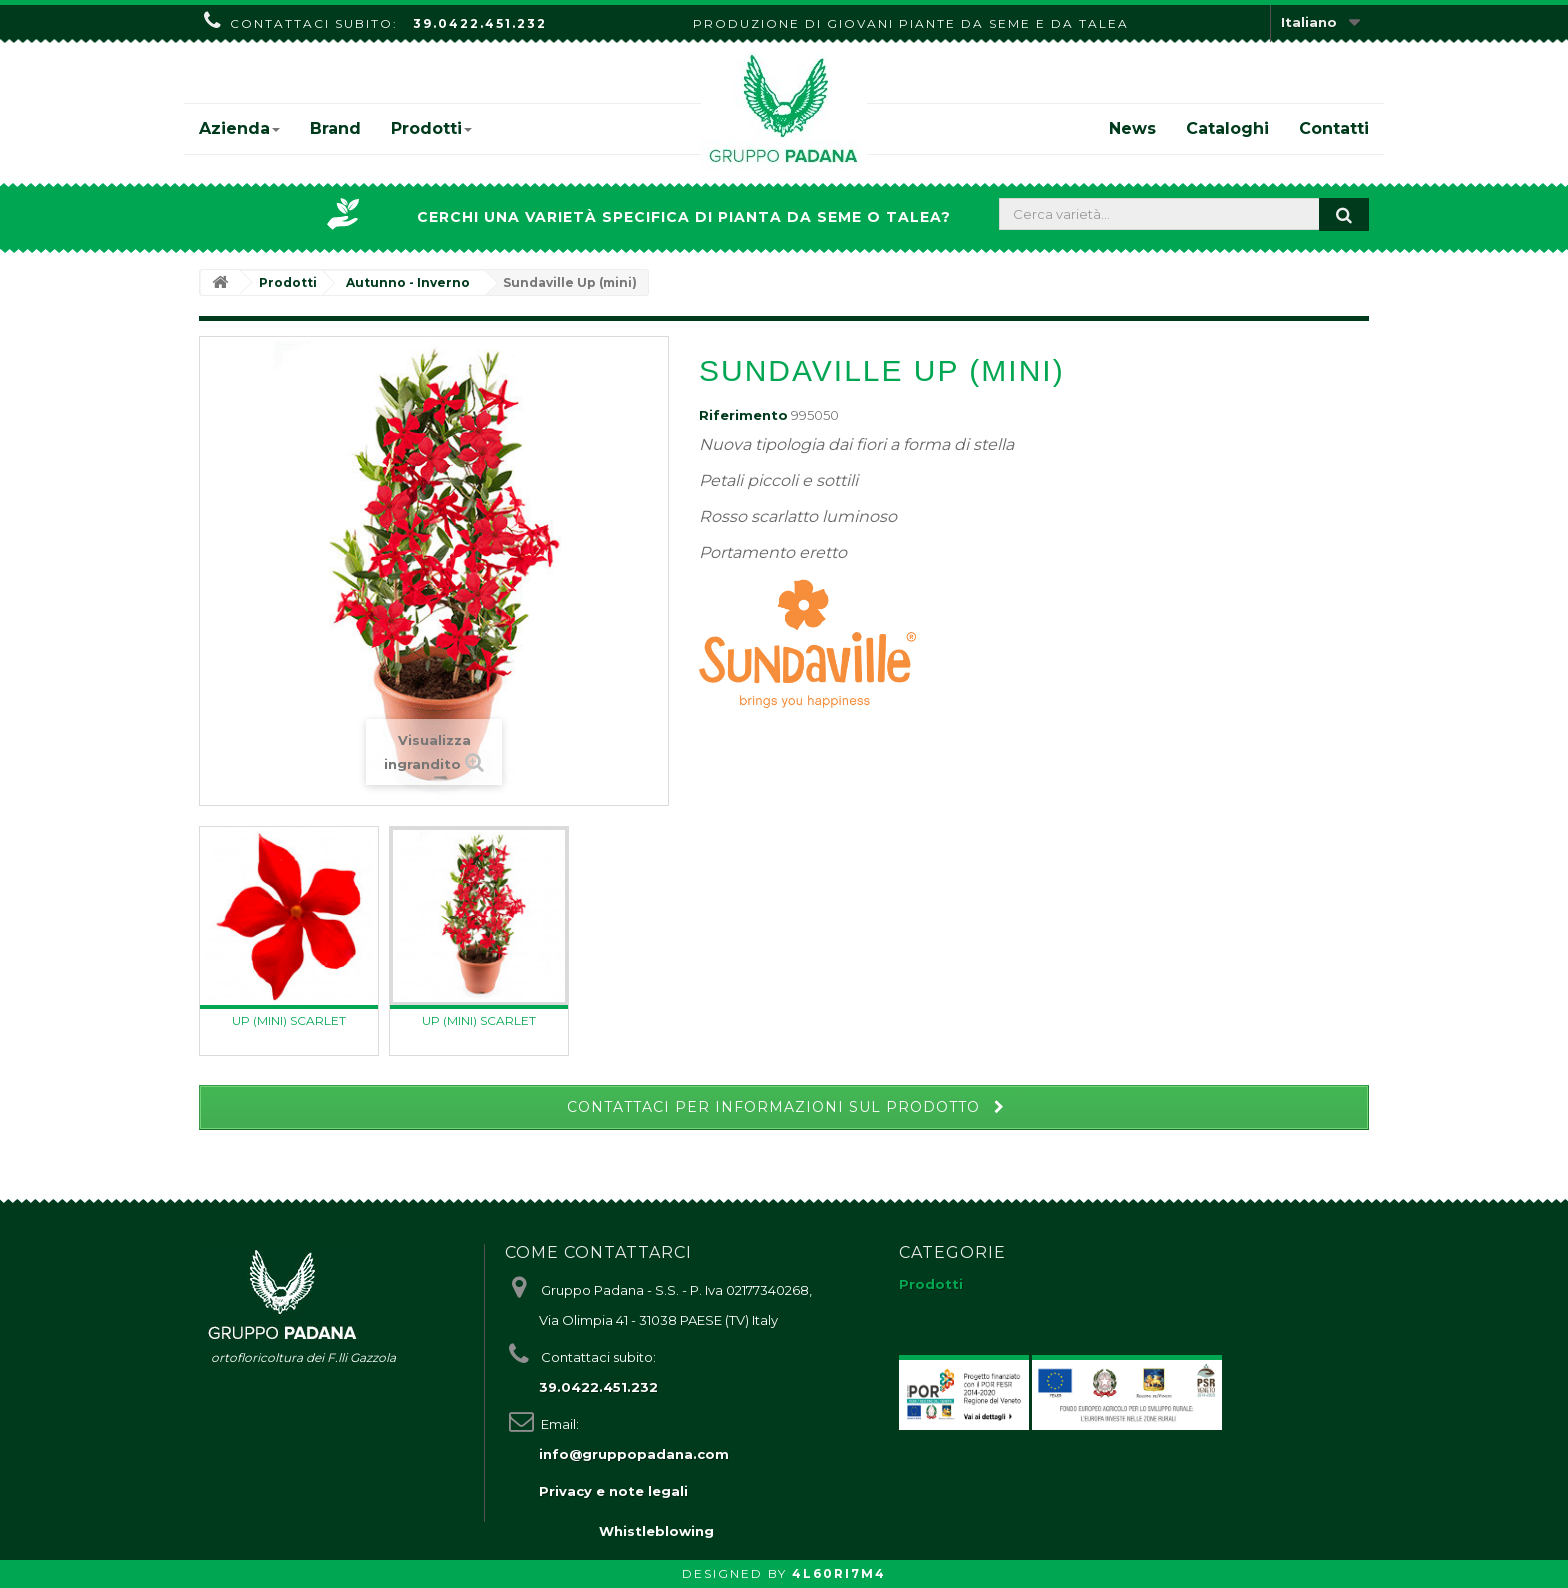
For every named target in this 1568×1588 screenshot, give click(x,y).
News (1132, 128)
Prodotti (431, 128)
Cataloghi (1227, 128)
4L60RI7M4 (839, 1573)
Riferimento (743, 415)
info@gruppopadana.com (634, 1454)
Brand (335, 128)
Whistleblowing (656, 1531)
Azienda (239, 128)
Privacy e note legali (613, 1491)
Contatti (1334, 128)
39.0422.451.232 (480, 23)
